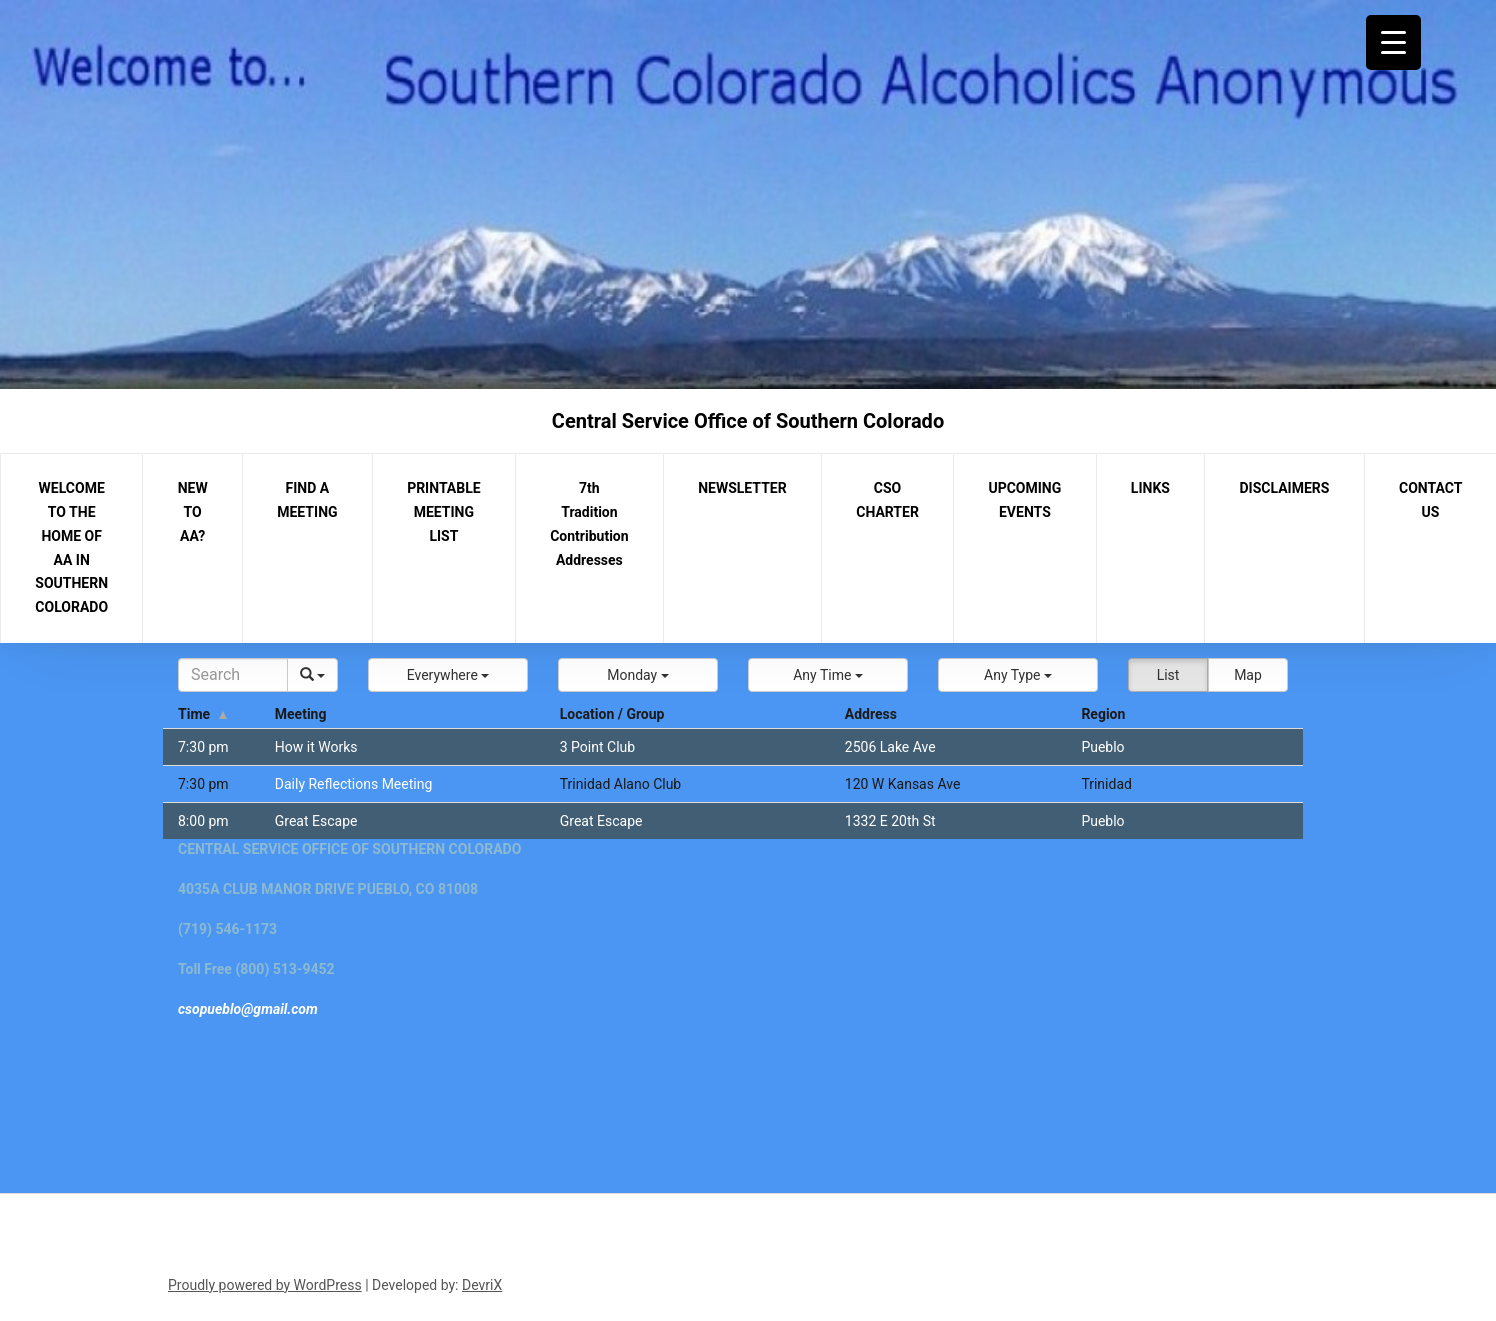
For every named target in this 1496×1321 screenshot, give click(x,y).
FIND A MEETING (307, 500)
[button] (448, 675)
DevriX (482, 1285)
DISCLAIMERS (1285, 488)
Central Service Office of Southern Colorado (748, 421)
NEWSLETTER (742, 488)
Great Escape (316, 821)
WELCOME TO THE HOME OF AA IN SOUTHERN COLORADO (71, 547)
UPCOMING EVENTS (1024, 500)
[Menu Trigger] (1393, 42)
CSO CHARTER (887, 500)
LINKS (1150, 488)
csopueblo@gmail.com (248, 1009)
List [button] (1168, 675)
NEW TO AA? (193, 512)
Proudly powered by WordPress (265, 1285)
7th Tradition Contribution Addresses (589, 523)
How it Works (316, 747)
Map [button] (1248, 675)
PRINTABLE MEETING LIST (444, 512)
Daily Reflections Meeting (354, 784)
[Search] (233, 675)
